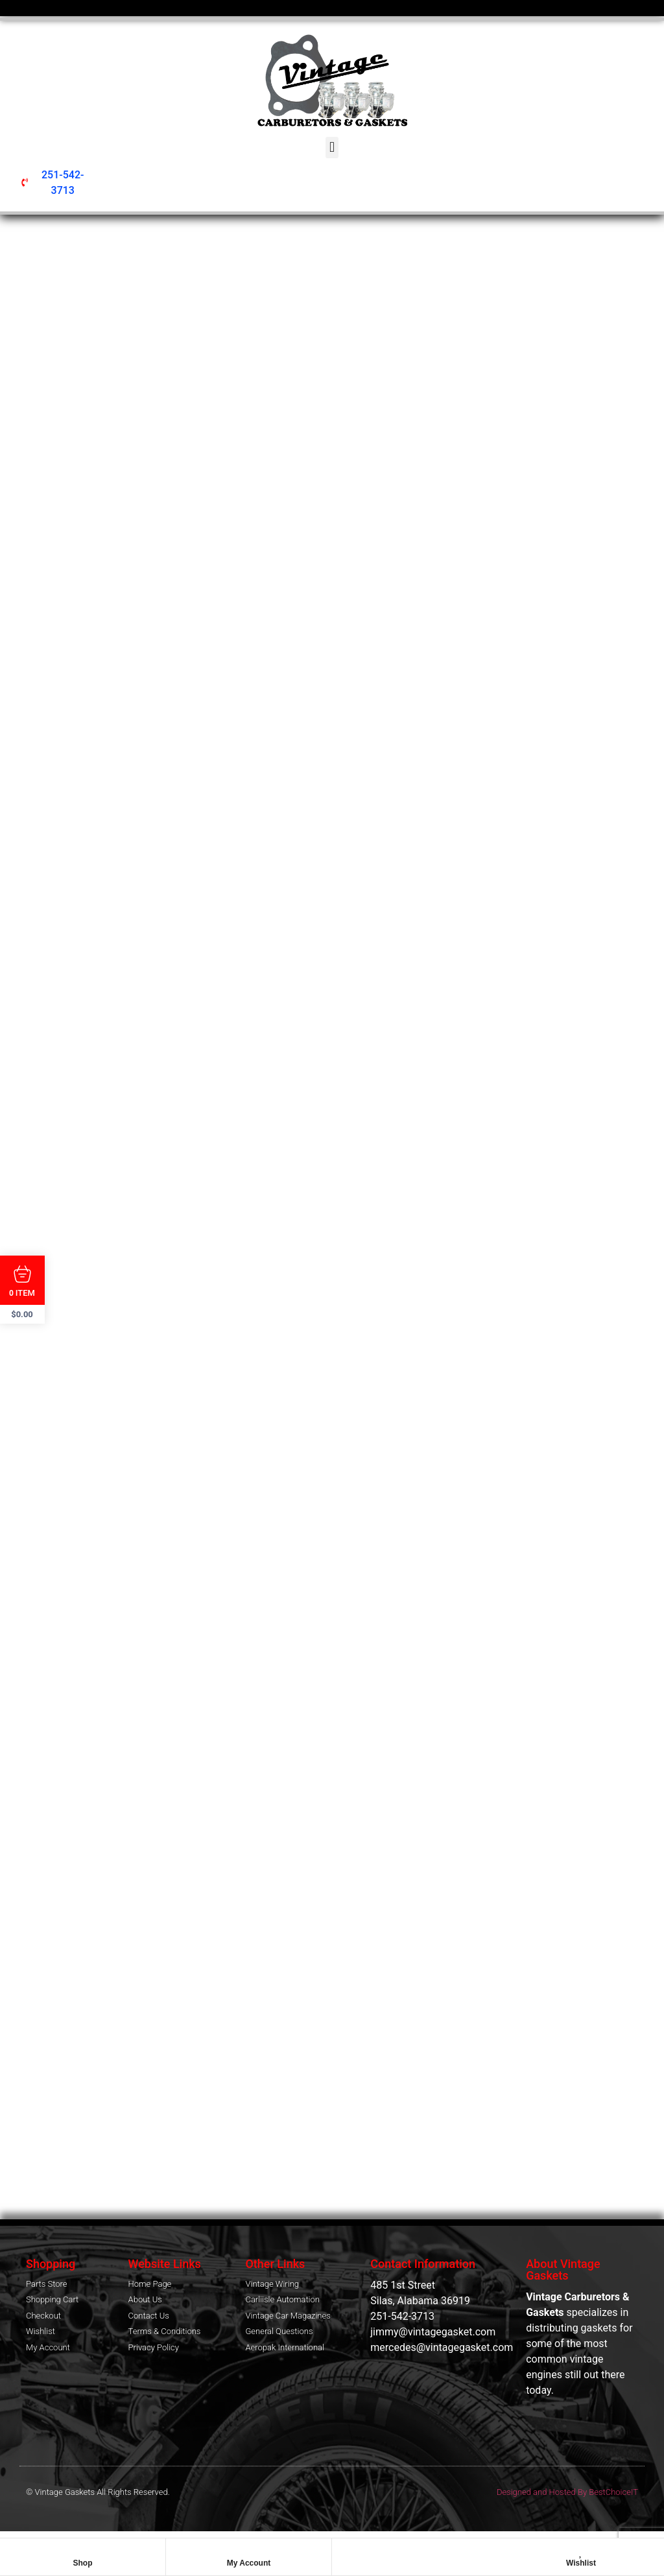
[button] (332, 147)
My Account (249, 2563)
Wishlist (581, 2563)
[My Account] (249, 2551)
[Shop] (83, 2551)
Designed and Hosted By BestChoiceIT (567, 2495)
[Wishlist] (581, 2551)
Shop (83, 2563)
